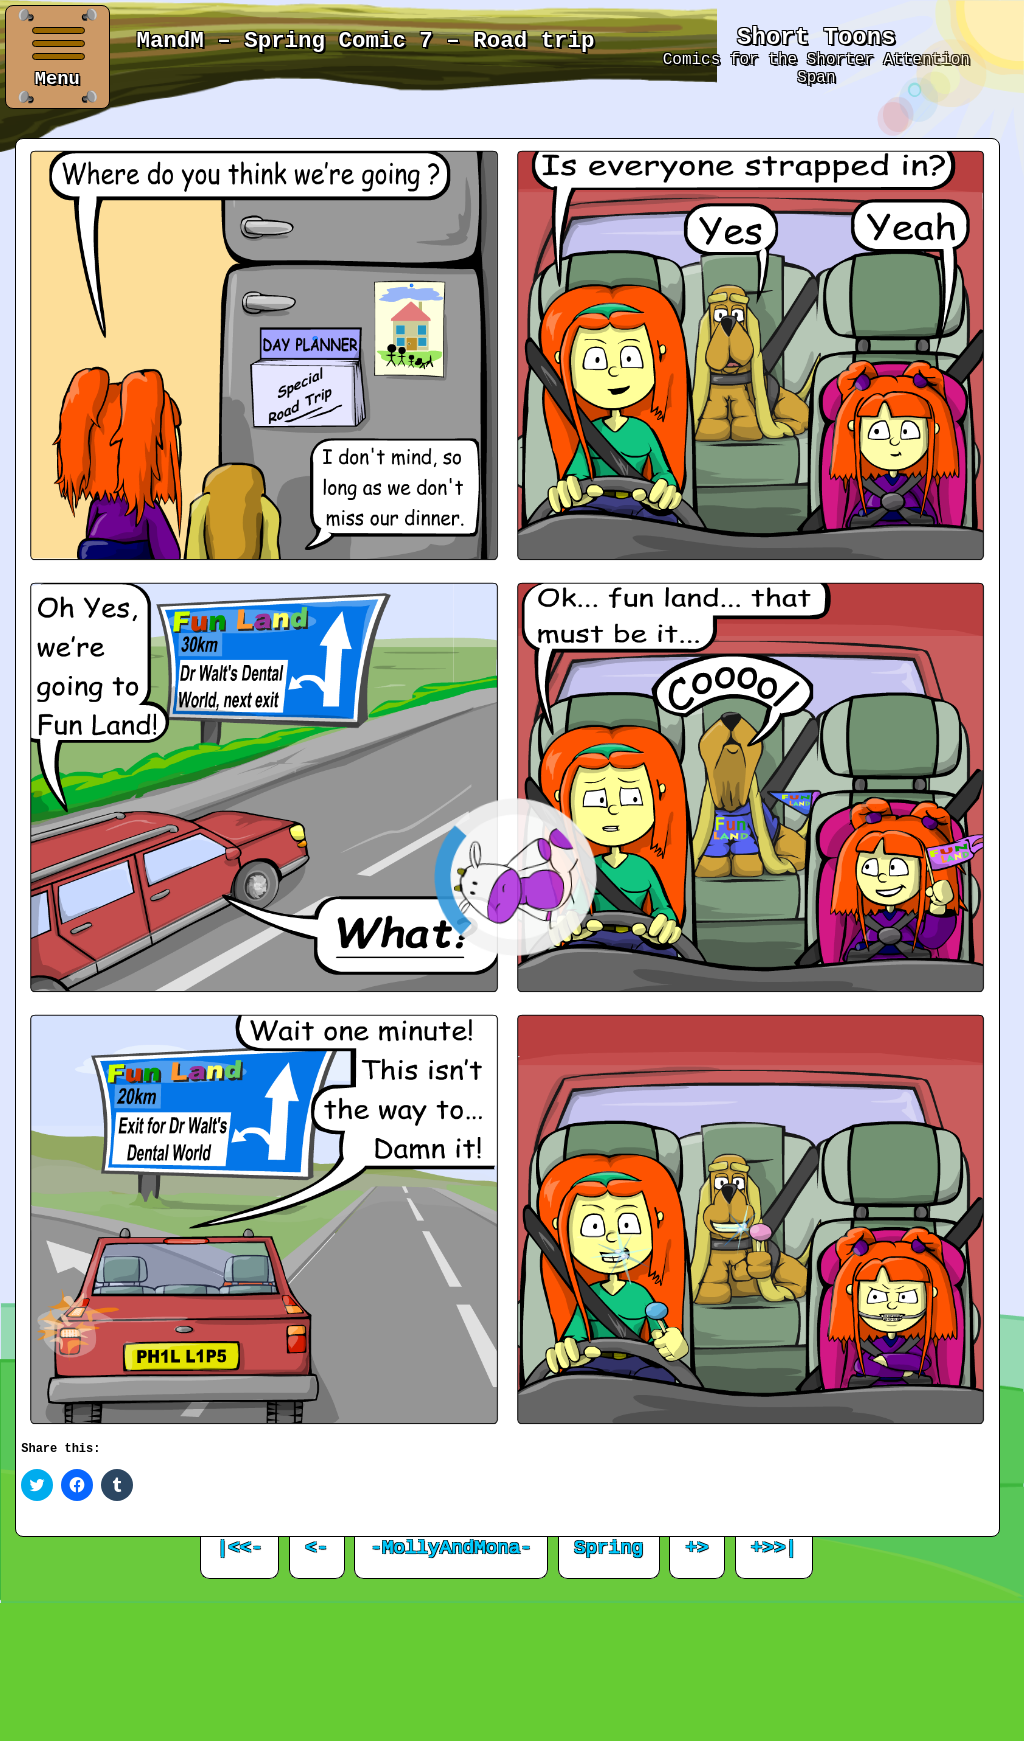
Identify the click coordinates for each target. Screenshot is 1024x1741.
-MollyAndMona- (451, 1548)
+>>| (774, 1548)
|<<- (240, 1548)
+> (697, 1548)
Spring (608, 1548)
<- (316, 1548)
